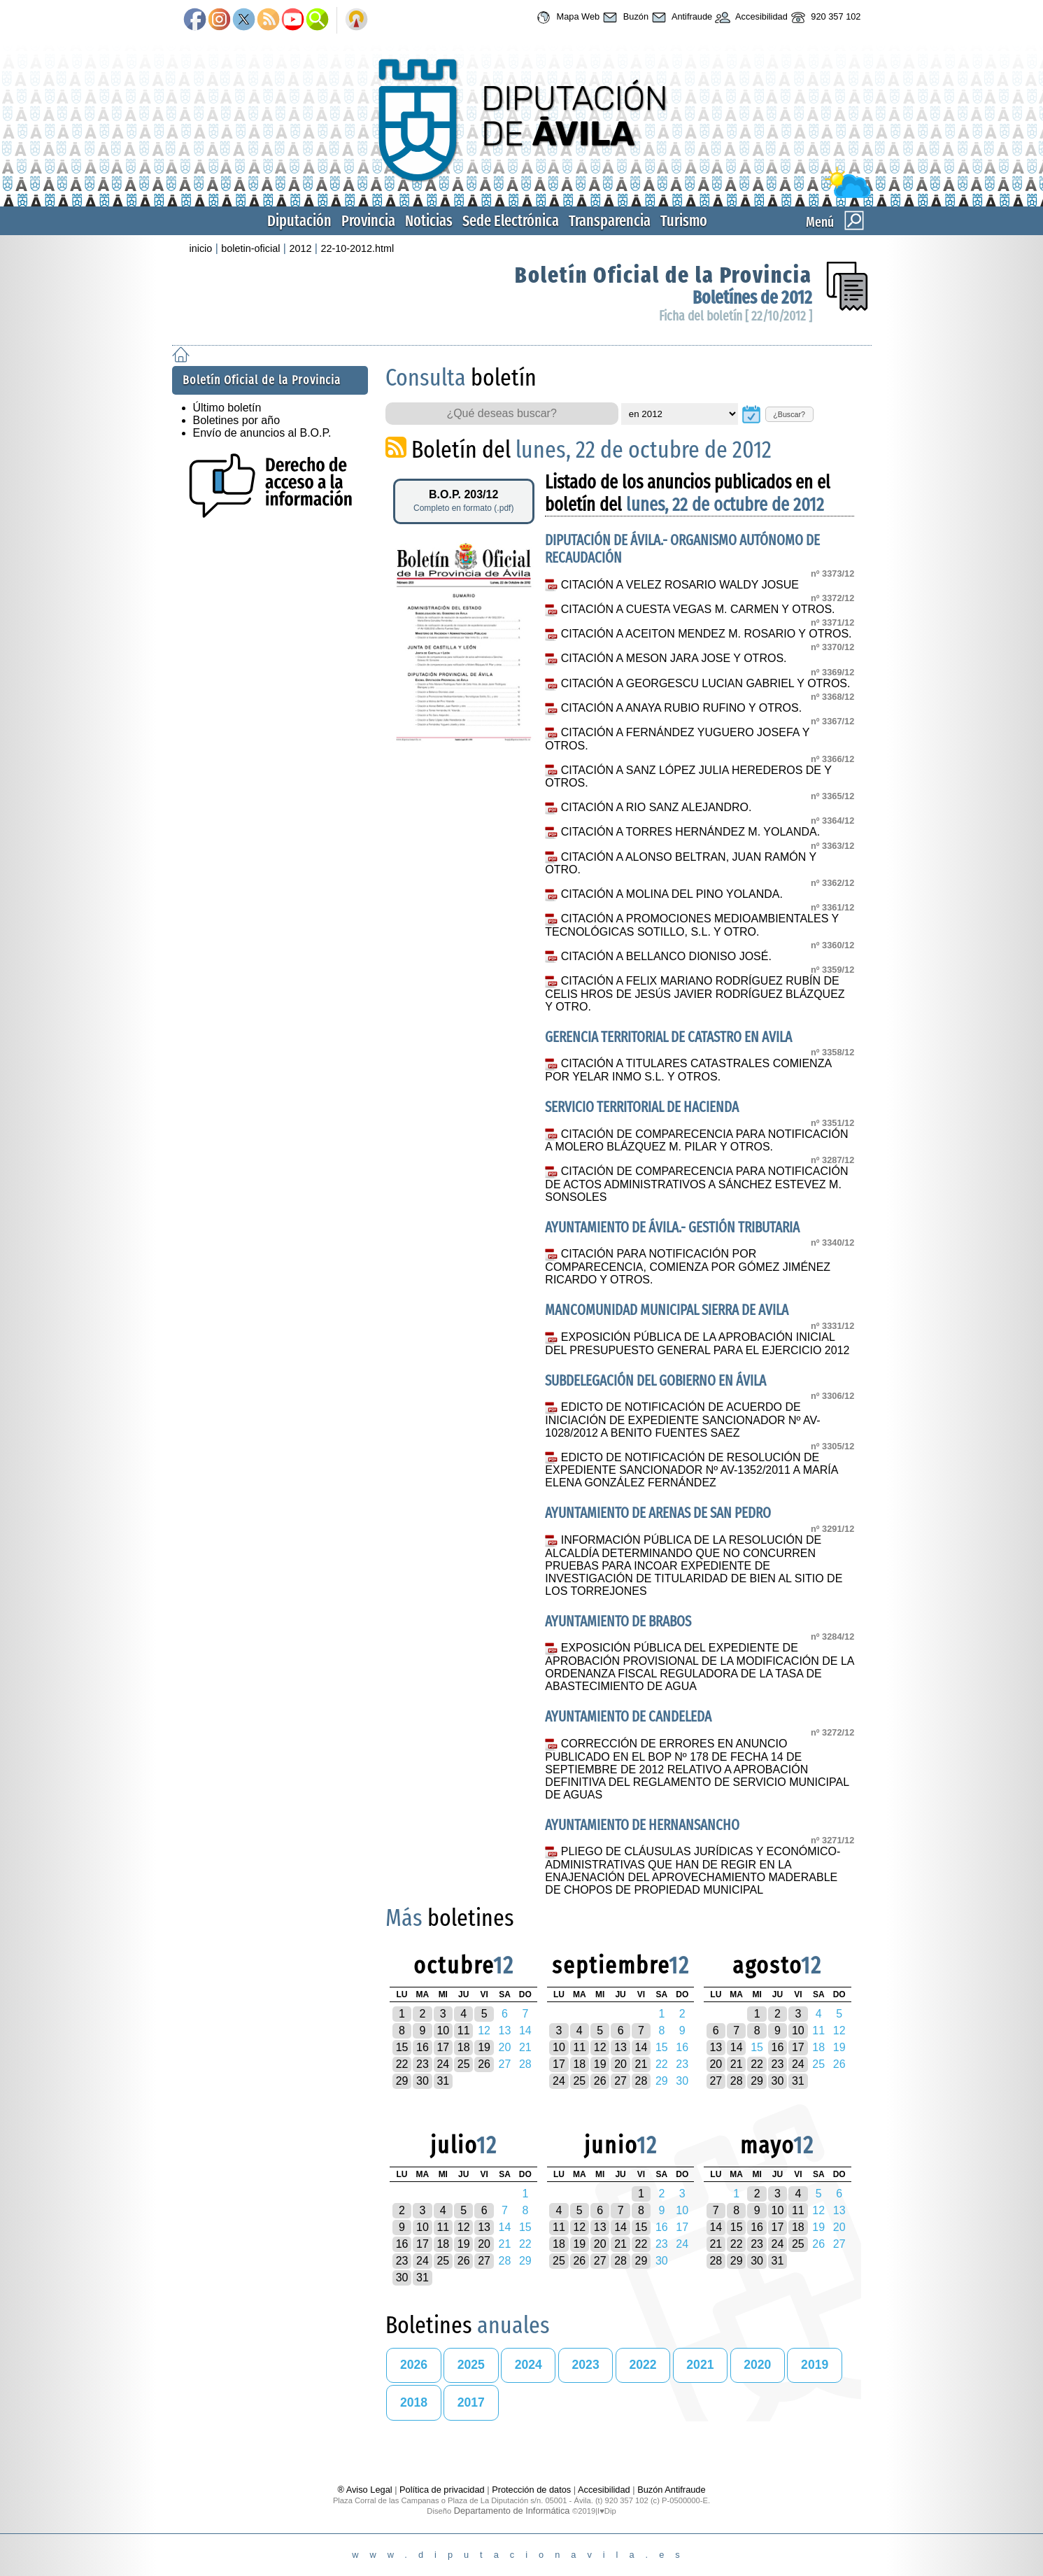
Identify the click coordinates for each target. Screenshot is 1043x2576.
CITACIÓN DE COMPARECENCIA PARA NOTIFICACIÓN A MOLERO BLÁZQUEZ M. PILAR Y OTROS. (696, 1140)
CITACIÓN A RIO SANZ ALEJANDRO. (656, 807)
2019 (814, 2365)
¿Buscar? (789, 414)
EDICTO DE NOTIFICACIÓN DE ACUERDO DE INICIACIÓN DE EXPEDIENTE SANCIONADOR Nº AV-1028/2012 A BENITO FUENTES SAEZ (682, 1420)
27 (620, 2081)
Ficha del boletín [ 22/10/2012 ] (735, 316)
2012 (300, 248)
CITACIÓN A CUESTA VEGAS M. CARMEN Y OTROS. (698, 609)
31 (443, 2081)
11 (463, 2030)
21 (641, 2064)
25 (463, 2064)
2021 (700, 2365)
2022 (642, 2365)
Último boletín (227, 408)
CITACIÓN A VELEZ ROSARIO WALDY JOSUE (680, 585)
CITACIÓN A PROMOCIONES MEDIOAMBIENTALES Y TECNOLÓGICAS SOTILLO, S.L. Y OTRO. (692, 925)
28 (641, 2081)
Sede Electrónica (510, 220)
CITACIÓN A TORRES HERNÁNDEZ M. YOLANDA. (690, 832)
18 (463, 2047)
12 (600, 2047)
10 (443, 2030)
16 (422, 2047)
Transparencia (610, 220)
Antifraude (680, 17)
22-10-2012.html (357, 248)
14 (641, 2047)
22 (402, 2064)
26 (484, 2064)
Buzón (623, 17)
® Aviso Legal (366, 2489)
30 (422, 2081)
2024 (528, 2365)
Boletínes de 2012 (752, 298)
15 (402, 2047)
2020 (757, 2365)
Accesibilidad (750, 17)
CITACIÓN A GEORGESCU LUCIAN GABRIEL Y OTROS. (706, 683)
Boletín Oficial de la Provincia (663, 275)
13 (620, 2047)
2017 (471, 2402)
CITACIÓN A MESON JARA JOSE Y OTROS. (674, 658)
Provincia (368, 220)
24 (443, 2064)
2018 (413, 2402)
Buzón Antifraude (671, 2489)
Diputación (299, 220)
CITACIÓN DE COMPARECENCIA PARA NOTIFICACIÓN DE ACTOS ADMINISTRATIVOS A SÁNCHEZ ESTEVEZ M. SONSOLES (696, 1184)
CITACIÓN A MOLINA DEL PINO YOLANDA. (672, 894)
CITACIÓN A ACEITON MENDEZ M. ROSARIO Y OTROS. (706, 634)
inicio (201, 248)
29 (402, 2081)
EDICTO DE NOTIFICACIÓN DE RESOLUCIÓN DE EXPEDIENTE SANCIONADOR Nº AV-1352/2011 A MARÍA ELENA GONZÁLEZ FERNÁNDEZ (691, 1470)
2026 (413, 2365)
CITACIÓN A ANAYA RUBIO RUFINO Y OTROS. (681, 708)
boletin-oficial (250, 248)
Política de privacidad (442, 2489)
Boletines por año (237, 420)
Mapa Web (566, 17)
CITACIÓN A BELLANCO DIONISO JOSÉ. (666, 956)
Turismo (683, 220)
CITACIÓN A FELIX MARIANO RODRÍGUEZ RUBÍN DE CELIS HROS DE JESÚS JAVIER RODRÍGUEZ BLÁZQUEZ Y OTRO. (694, 994)
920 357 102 (824, 17)
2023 (585, 2365)
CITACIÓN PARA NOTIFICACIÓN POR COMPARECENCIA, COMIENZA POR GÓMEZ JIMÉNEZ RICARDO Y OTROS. (687, 1267)
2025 (471, 2365)
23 (422, 2064)
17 (443, 2047)
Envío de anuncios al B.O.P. (262, 433)
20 (620, 2064)
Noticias (429, 220)
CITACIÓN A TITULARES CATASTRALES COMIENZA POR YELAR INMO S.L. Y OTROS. (688, 1070)
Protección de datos (531, 2489)
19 (484, 2047)
